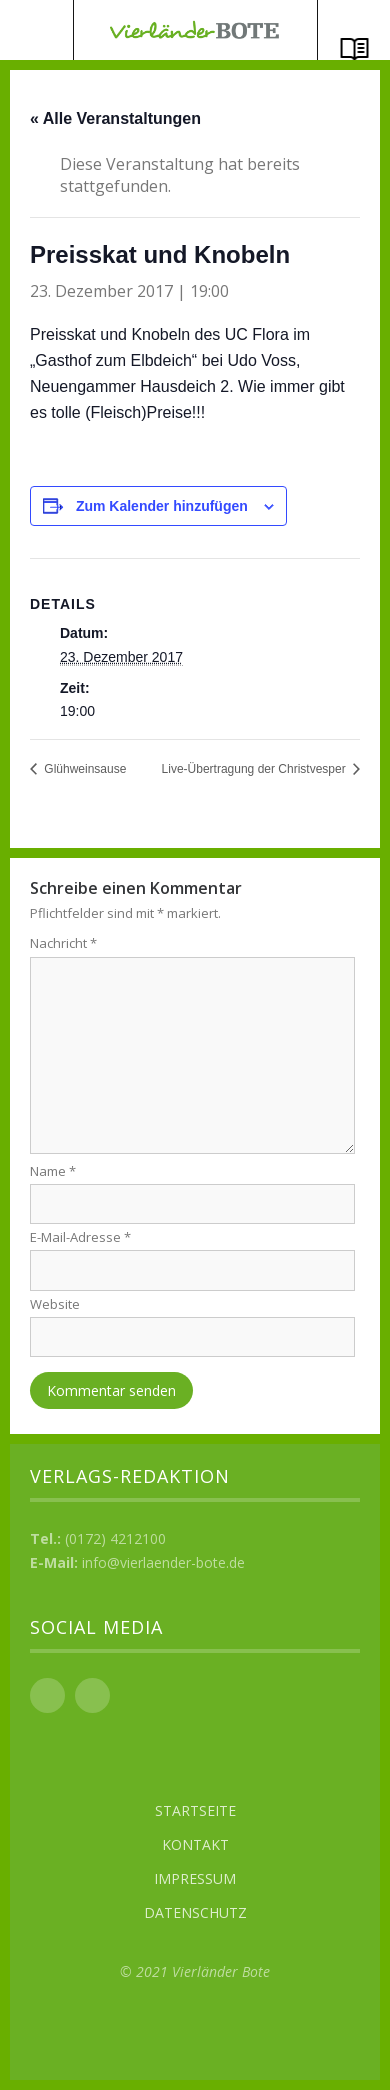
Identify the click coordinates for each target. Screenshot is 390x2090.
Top (195, 2030)
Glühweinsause (83, 769)
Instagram (92, 1695)
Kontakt (195, 1844)
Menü (37, 30)
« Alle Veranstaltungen (115, 118)
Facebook (47, 1695)
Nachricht (63, 943)
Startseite (195, 1810)
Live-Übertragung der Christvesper (255, 769)
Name (53, 1171)
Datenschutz (195, 1912)
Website (55, 1304)
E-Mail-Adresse (80, 1237)
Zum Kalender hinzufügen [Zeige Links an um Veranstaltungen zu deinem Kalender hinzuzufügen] (162, 506)
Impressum (195, 1878)
